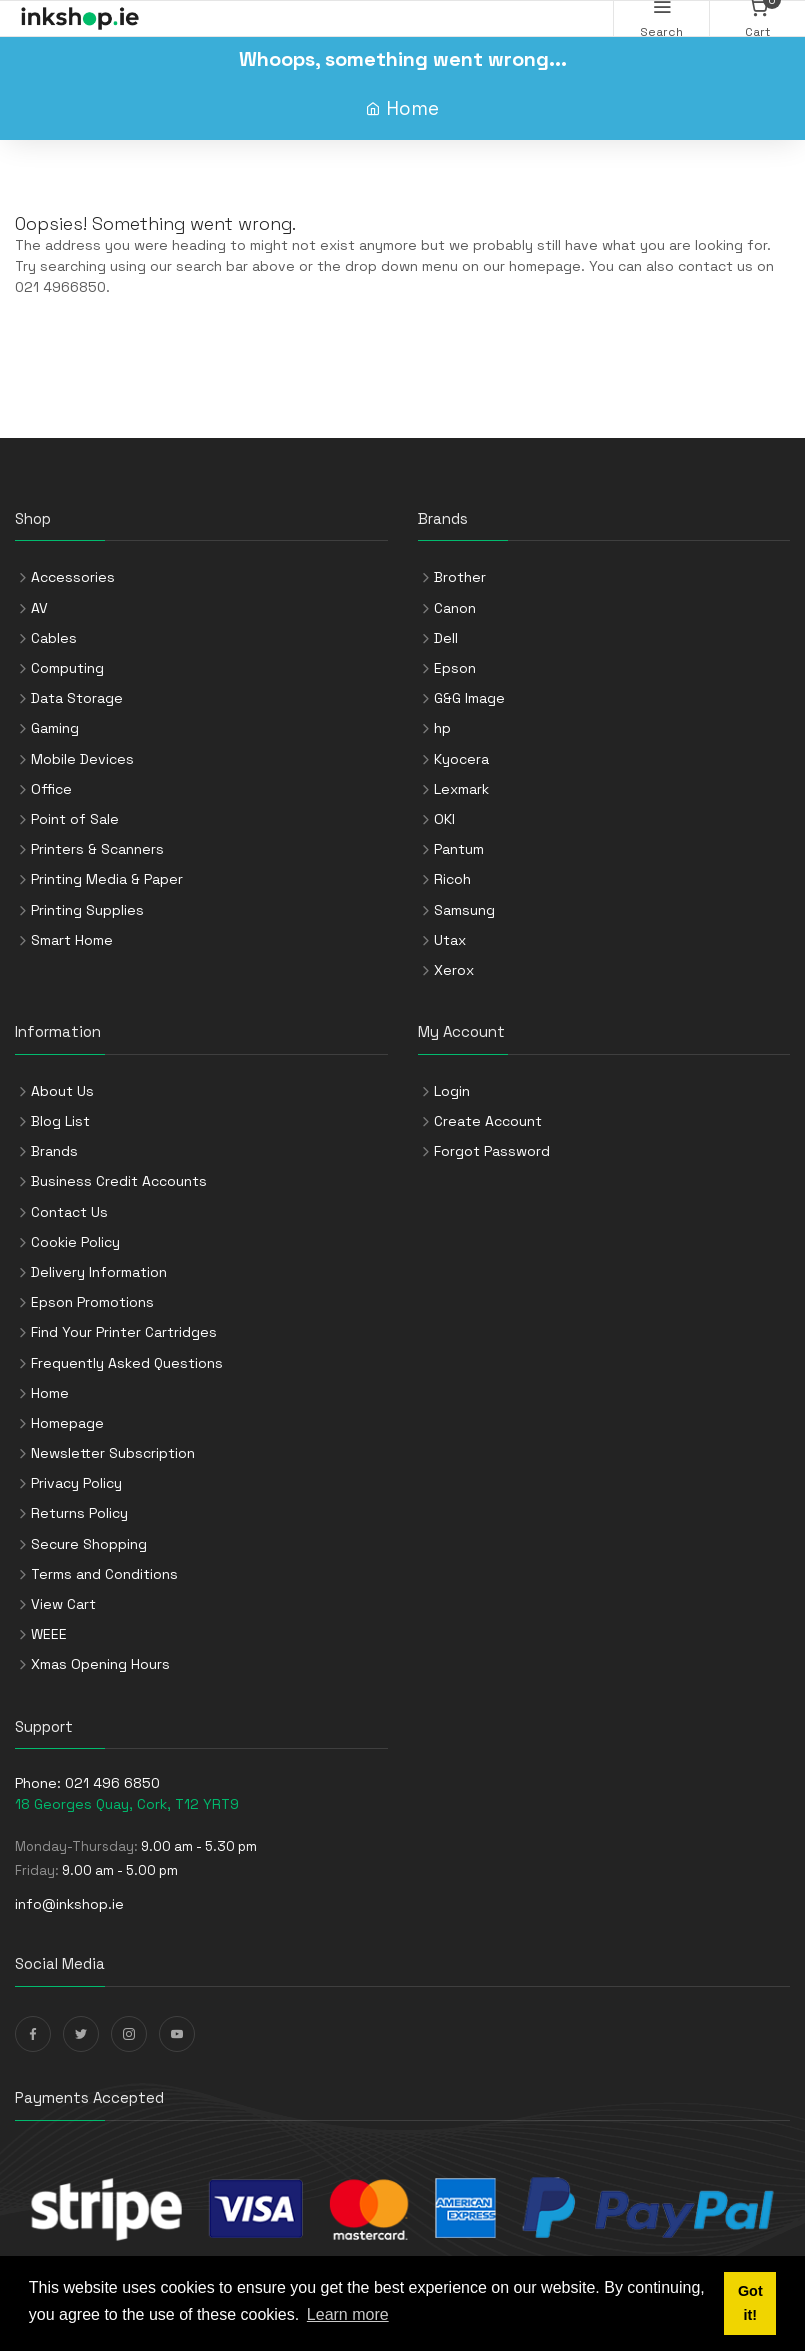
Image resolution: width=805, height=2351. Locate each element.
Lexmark (461, 789)
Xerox (454, 970)
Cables (54, 638)
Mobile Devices (82, 759)
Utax (450, 940)
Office (51, 789)
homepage (545, 266)
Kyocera (461, 759)
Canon (455, 608)
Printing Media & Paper (107, 879)
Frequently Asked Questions (127, 1363)
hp (442, 728)
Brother (460, 577)
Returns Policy (79, 1513)
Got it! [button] (750, 2303)
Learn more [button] (348, 2314)
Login (452, 1091)
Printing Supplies (87, 910)
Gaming (55, 728)
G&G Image (469, 698)
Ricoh (452, 879)
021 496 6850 (112, 1783)
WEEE (49, 1634)
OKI (444, 819)
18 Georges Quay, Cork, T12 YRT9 (127, 1804)
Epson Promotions (92, 1302)
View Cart (63, 1604)
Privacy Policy (76, 1483)
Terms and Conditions (104, 1574)
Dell (446, 638)
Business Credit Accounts (119, 1181)
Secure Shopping (89, 1544)
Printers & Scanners (97, 849)
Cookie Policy (75, 1242)
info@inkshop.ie (69, 1904)
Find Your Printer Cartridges (124, 1332)
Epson (455, 668)
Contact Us (69, 1212)
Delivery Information (99, 1272)
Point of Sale (75, 819)
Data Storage (77, 698)
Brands (54, 1151)
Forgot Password (492, 1151)
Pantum (459, 849)
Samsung (464, 910)
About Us (62, 1091)
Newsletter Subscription (113, 1453)
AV (39, 608)
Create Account (488, 1121)
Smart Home (72, 940)
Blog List (60, 1121)
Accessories (73, 577)
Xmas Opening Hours (100, 1664)
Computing (67, 668)
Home (412, 108)
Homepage (67, 1423)
